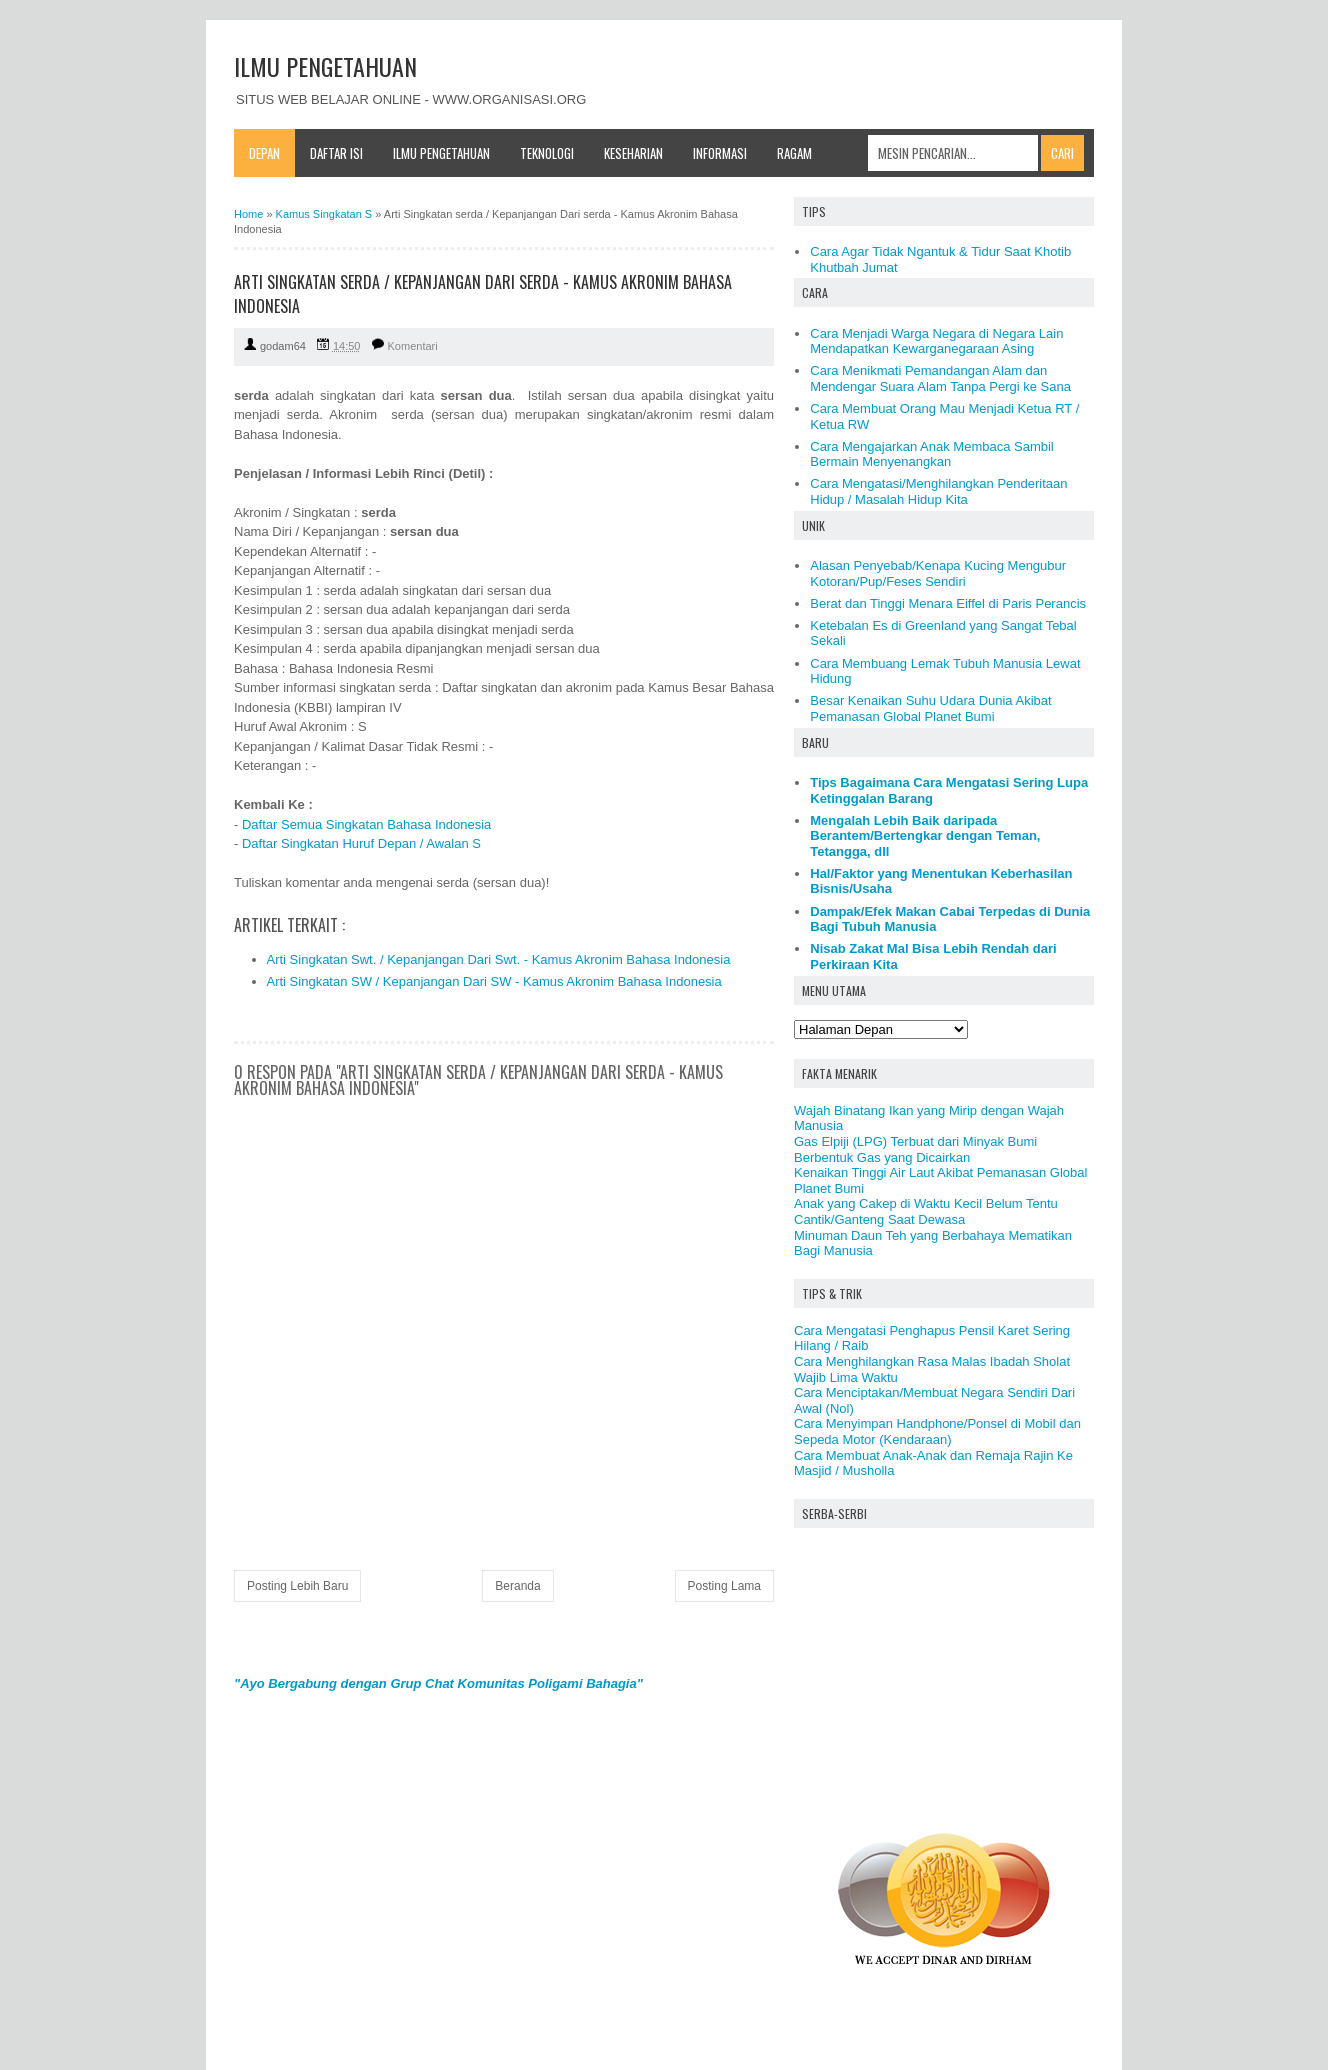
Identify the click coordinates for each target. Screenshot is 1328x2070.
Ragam (794, 153)
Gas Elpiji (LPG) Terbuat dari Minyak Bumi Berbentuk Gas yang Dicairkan (915, 1149)
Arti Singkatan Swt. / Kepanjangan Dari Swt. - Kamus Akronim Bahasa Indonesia (499, 959)
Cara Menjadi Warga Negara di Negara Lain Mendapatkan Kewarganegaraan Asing (936, 341)
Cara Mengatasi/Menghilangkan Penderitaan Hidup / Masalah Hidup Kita (938, 491)
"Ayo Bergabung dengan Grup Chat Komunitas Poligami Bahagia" (438, 1683)
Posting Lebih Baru (297, 1586)
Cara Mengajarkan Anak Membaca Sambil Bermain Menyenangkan (932, 454)
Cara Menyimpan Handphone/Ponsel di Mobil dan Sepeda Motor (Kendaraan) (937, 1431)
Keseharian (633, 153)
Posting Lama (724, 1586)
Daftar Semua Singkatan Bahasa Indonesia (366, 824)
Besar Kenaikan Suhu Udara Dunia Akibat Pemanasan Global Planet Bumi (930, 708)
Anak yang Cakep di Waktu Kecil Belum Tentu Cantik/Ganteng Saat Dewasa (926, 1211)
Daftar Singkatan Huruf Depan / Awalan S (361, 843)
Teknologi (547, 153)
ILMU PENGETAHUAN (325, 66)
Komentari (413, 346)
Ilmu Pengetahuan (441, 153)
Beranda (517, 1586)
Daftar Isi (336, 153)
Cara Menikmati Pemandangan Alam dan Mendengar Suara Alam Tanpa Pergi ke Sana (940, 378)
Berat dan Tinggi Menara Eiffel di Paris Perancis (948, 603)
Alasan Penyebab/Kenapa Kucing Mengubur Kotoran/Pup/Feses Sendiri (938, 573)
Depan (264, 153)
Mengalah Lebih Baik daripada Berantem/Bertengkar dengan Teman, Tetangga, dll (925, 836)
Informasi (720, 153)
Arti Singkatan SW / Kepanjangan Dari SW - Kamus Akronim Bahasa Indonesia (494, 981)
